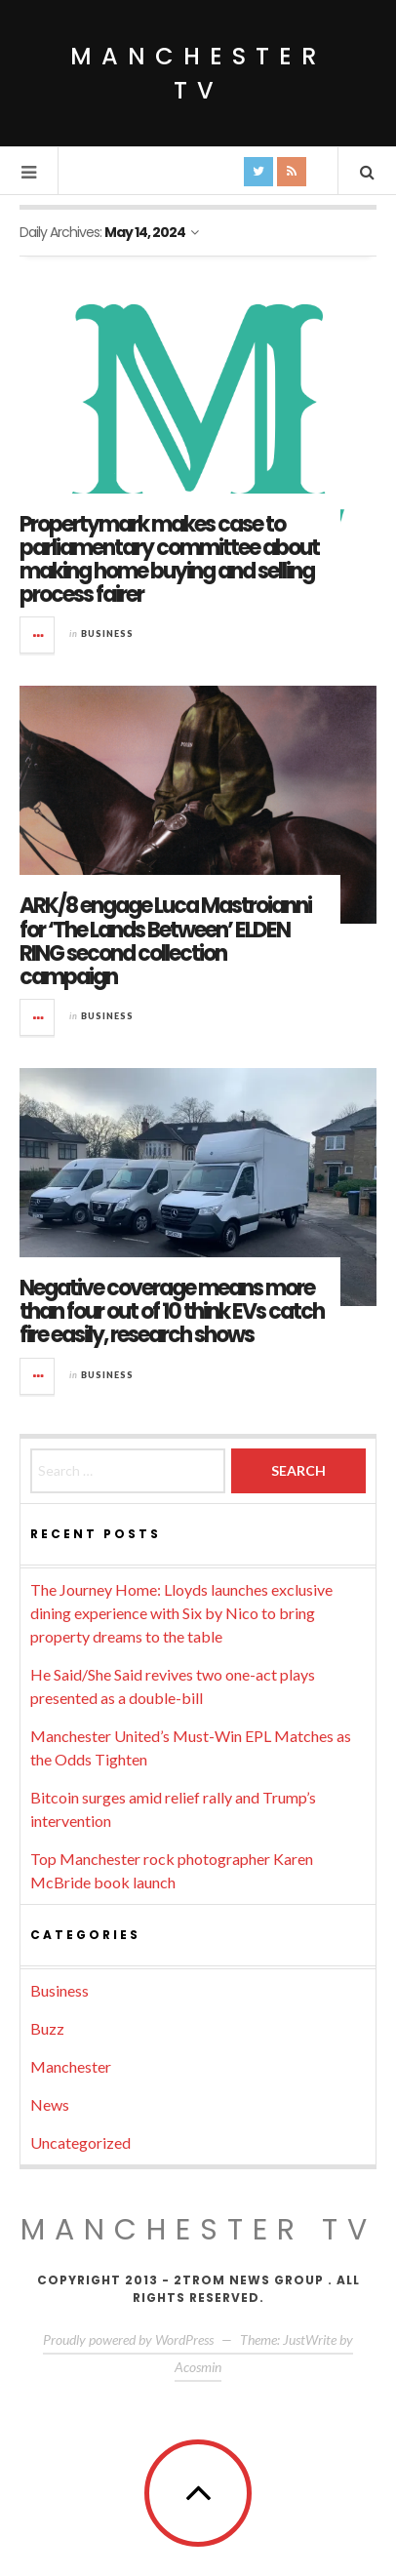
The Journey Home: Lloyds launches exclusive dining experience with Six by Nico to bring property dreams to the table (181, 1612)
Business (107, 633)
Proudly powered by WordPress (128, 2339)
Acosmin (198, 2366)
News (49, 2104)
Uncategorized (80, 2142)
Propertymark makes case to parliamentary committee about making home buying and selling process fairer (169, 560)
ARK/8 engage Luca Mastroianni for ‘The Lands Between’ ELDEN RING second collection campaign (165, 941)
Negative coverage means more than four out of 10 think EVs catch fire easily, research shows (172, 1311)
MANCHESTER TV (198, 2229)
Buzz (47, 2028)
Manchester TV (198, 73)
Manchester (70, 2066)
